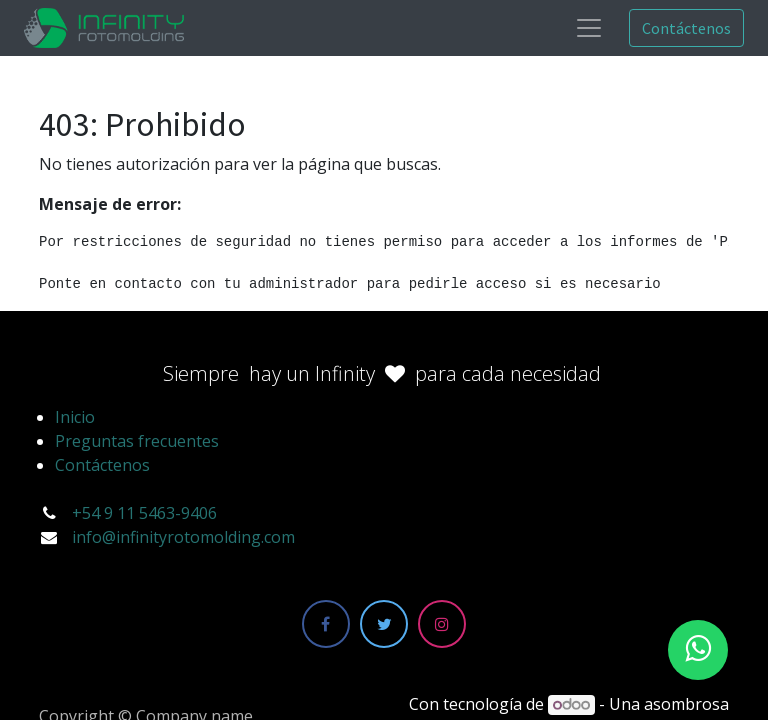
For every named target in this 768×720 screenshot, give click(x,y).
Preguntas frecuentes (137, 441)
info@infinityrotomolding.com (183, 537)
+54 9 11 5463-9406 (144, 513)
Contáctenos (686, 28)
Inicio (75, 417)
